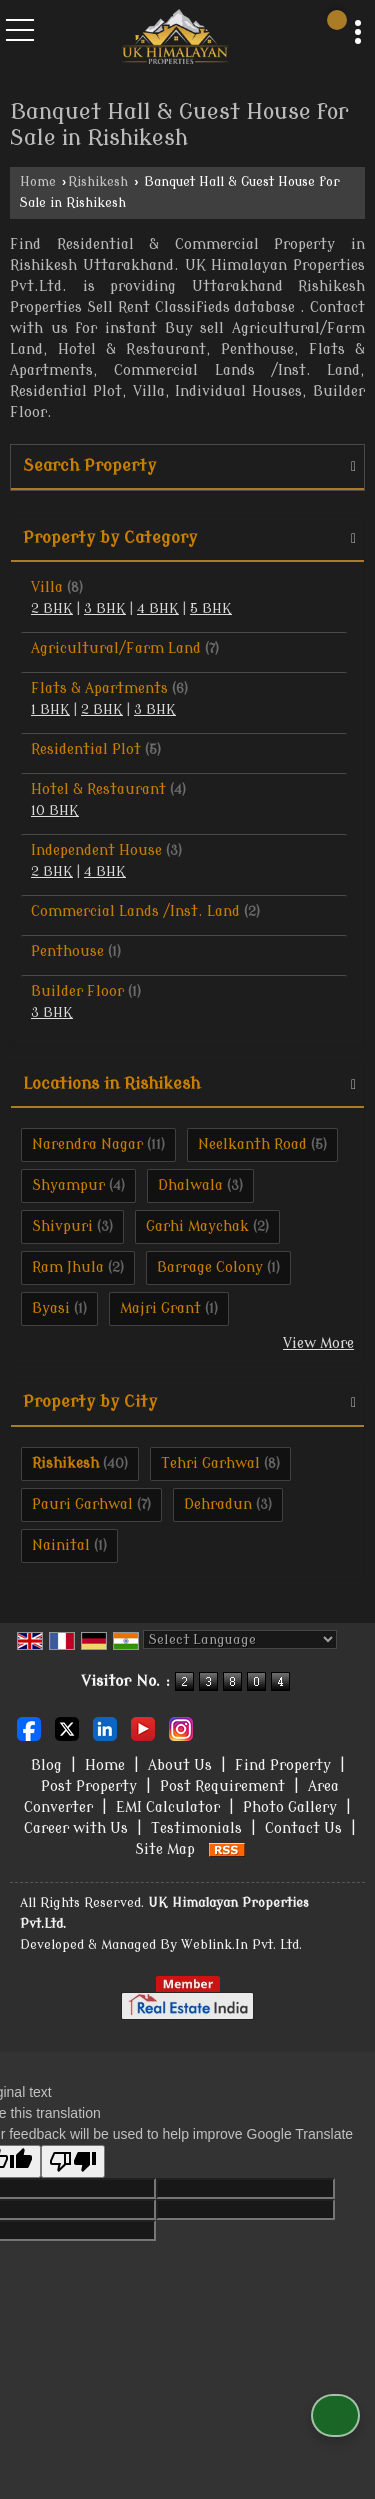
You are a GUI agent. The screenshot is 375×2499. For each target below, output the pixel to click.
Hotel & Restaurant (98, 789)
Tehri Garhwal (210, 1463)
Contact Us (303, 1828)
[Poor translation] (73, 2161)
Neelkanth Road (252, 1144)
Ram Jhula (68, 1267)
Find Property (283, 1765)
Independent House (96, 850)
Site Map (165, 1849)
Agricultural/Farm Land (116, 648)
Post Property (89, 1786)
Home (38, 182)
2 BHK (52, 609)
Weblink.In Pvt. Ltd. (241, 1945)
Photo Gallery (290, 1807)
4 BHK (158, 609)
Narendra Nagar (87, 1144)
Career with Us (76, 1828)
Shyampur (68, 1185)
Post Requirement (222, 1786)
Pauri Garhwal (82, 1504)
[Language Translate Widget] (240, 1639)
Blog (46, 1765)
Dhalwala (190, 1185)
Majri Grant (160, 1308)
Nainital (61, 1545)
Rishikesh (98, 182)
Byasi (51, 1308)
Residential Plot (86, 749)
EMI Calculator (168, 1807)
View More (318, 1343)
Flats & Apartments (99, 688)
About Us (180, 1765)
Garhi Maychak (197, 1226)
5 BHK (211, 609)
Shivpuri (62, 1226)
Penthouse (67, 951)
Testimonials (196, 1828)
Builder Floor (77, 991)
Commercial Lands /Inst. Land (135, 911)
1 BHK (50, 710)
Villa (47, 587)
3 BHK (105, 609)
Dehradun (218, 1504)
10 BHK (55, 811)
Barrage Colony (210, 1267)
